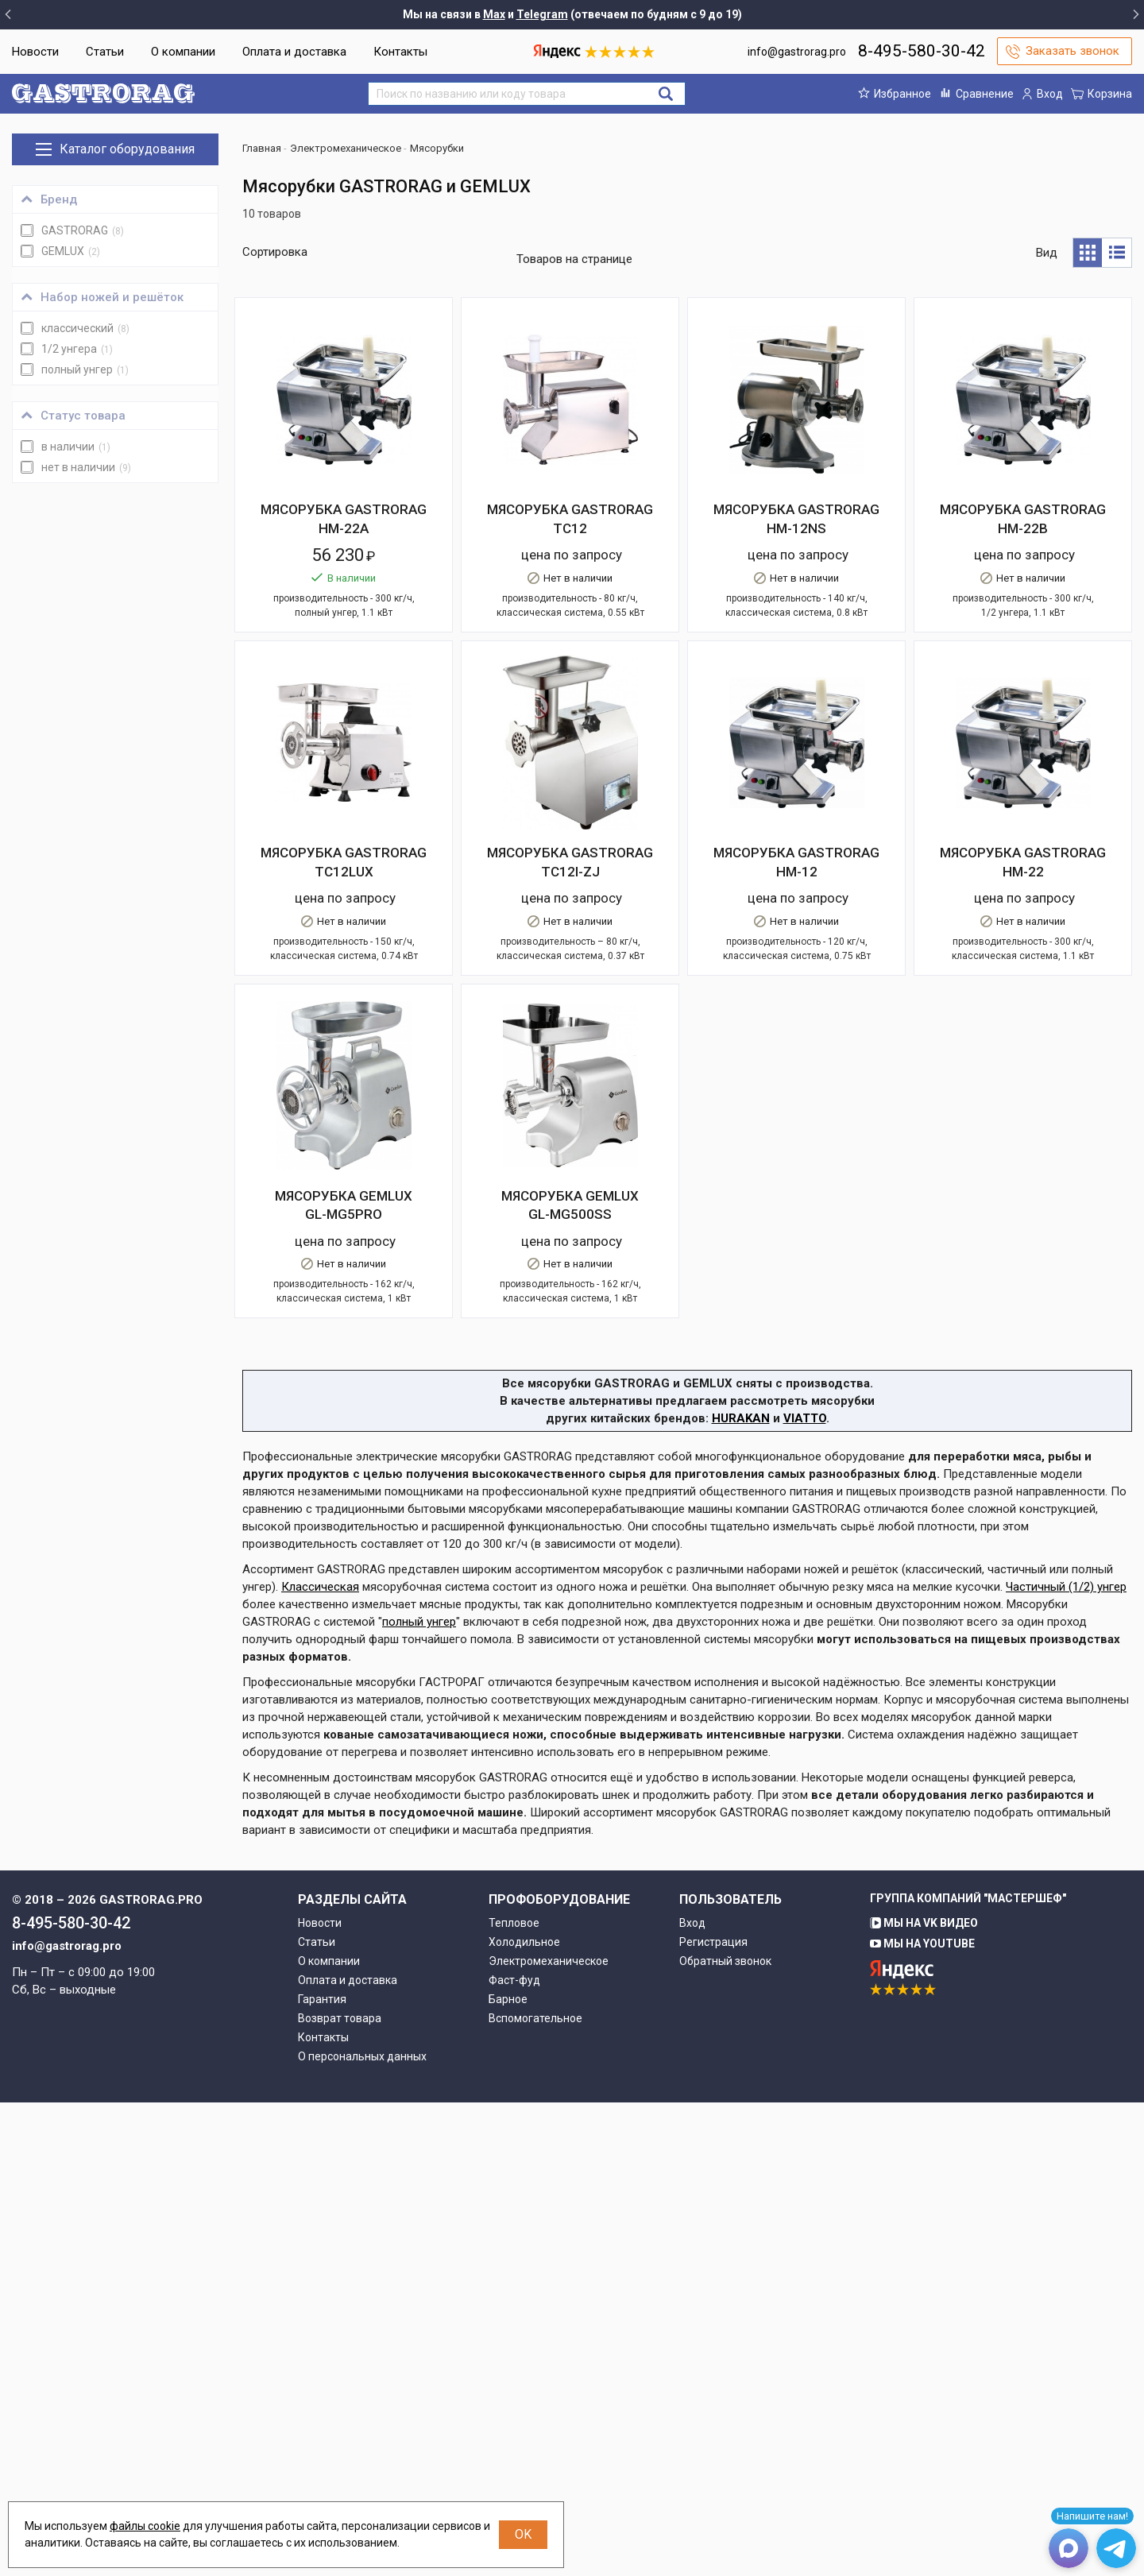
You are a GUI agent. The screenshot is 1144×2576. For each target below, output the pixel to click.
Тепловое (514, 2396)
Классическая (320, 2060)
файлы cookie (145, 2526)
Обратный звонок (725, 2434)
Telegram (542, 14)
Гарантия (322, 2472)
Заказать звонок (1072, 51)
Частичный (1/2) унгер (1066, 2060)
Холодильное (524, 2415)
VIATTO (804, 1892)
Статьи (105, 51)
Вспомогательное (535, 2491)
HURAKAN (741, 1892)
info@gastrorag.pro (797, 51)
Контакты (400, 51)
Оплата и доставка (294, 51)
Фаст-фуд (514, 2453)
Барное (508, 2472)
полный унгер (419, 2095)
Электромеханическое (549, 2434)
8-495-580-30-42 (921, 50)
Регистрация (713, 2415)
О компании (183, 51)
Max (494, 14)
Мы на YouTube (922, 2417)
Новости (35, 51)
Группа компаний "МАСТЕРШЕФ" (968, 2371)
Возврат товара (339, 2491)
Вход (692, 2396)
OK (523, 2534)
